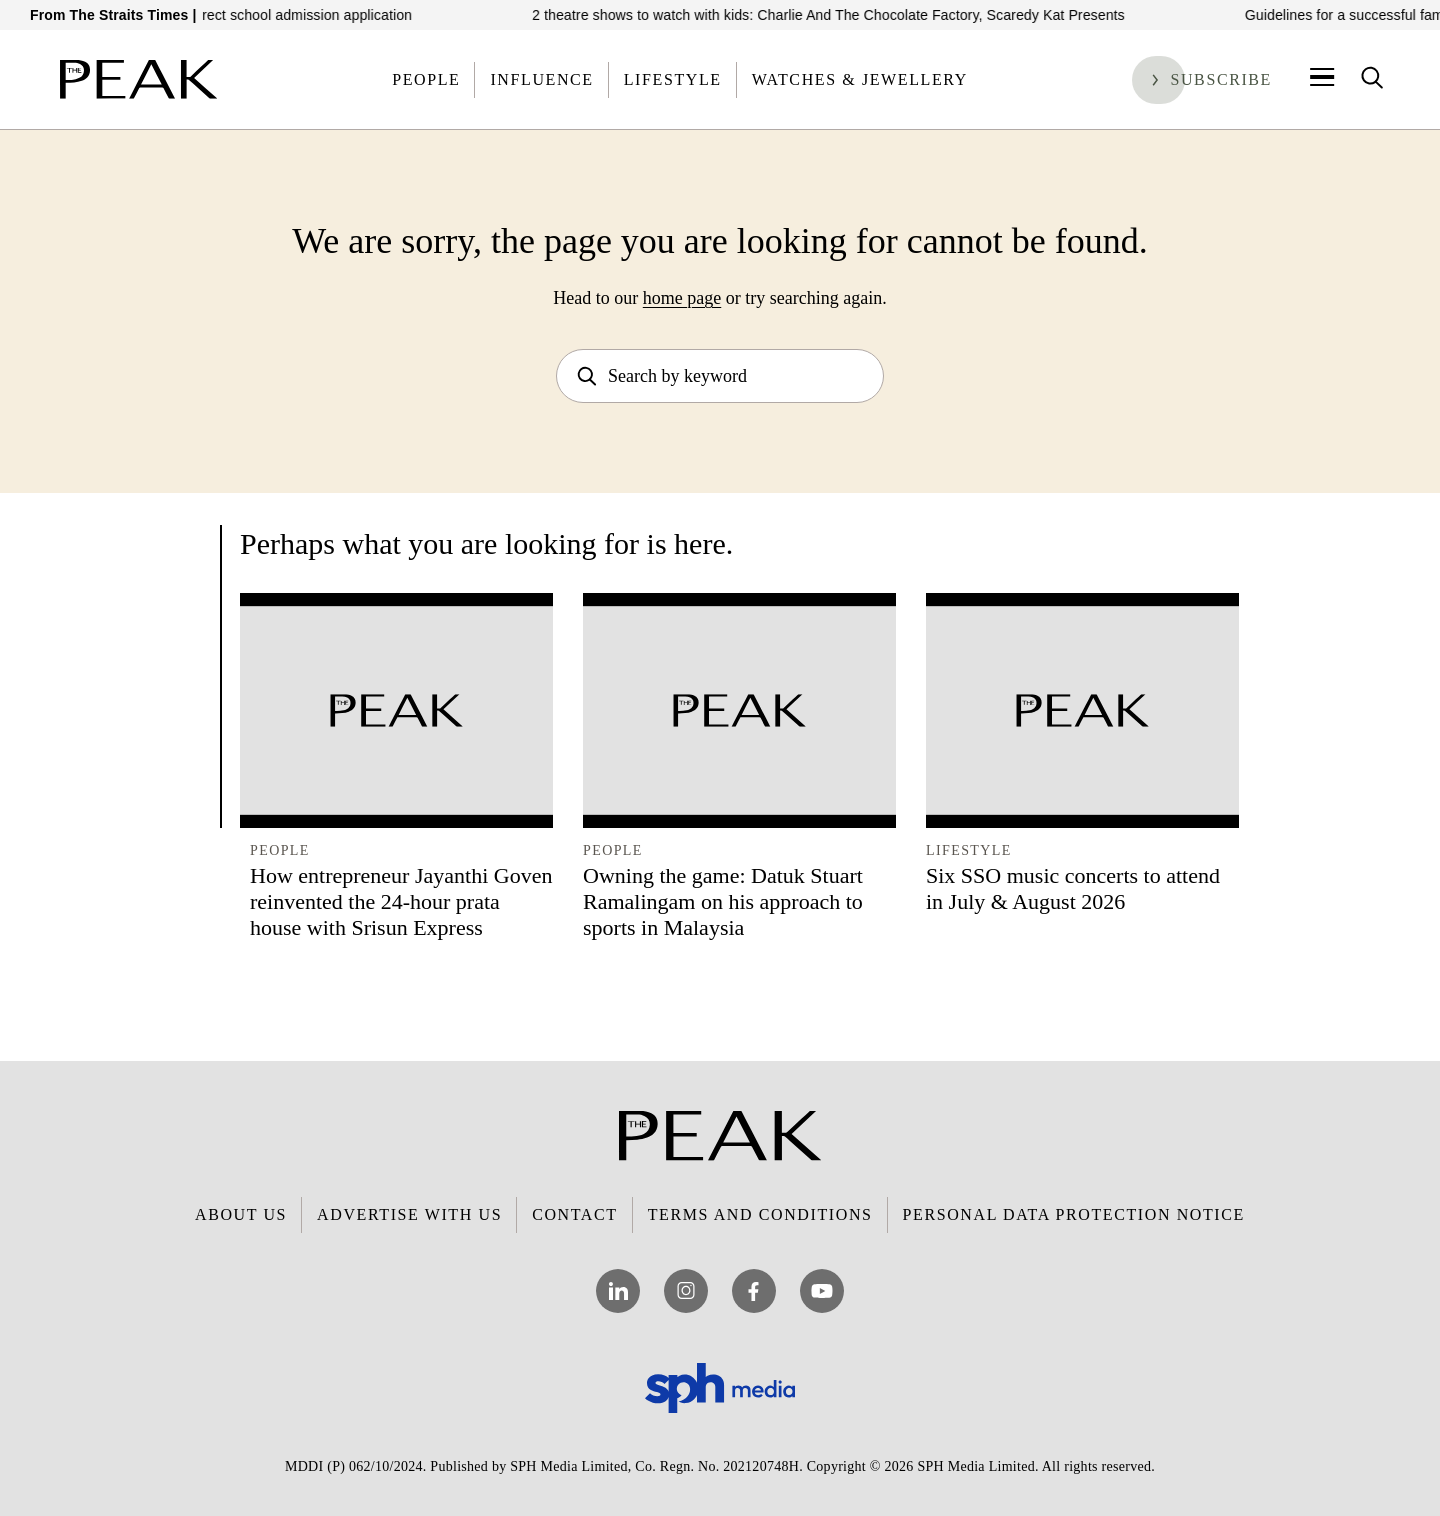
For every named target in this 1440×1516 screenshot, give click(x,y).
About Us (241, 1214)
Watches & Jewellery (860, 79)
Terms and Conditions (760, 1214)
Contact (574, 1214)
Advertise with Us (409, 1214)
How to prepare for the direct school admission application (245, 15)
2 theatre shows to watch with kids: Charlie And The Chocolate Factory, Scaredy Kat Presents (845, 15)
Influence (541, 79)
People (426, 79)
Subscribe (1221, 79)
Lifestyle (673, 79)
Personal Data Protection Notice (1074, 1214)
